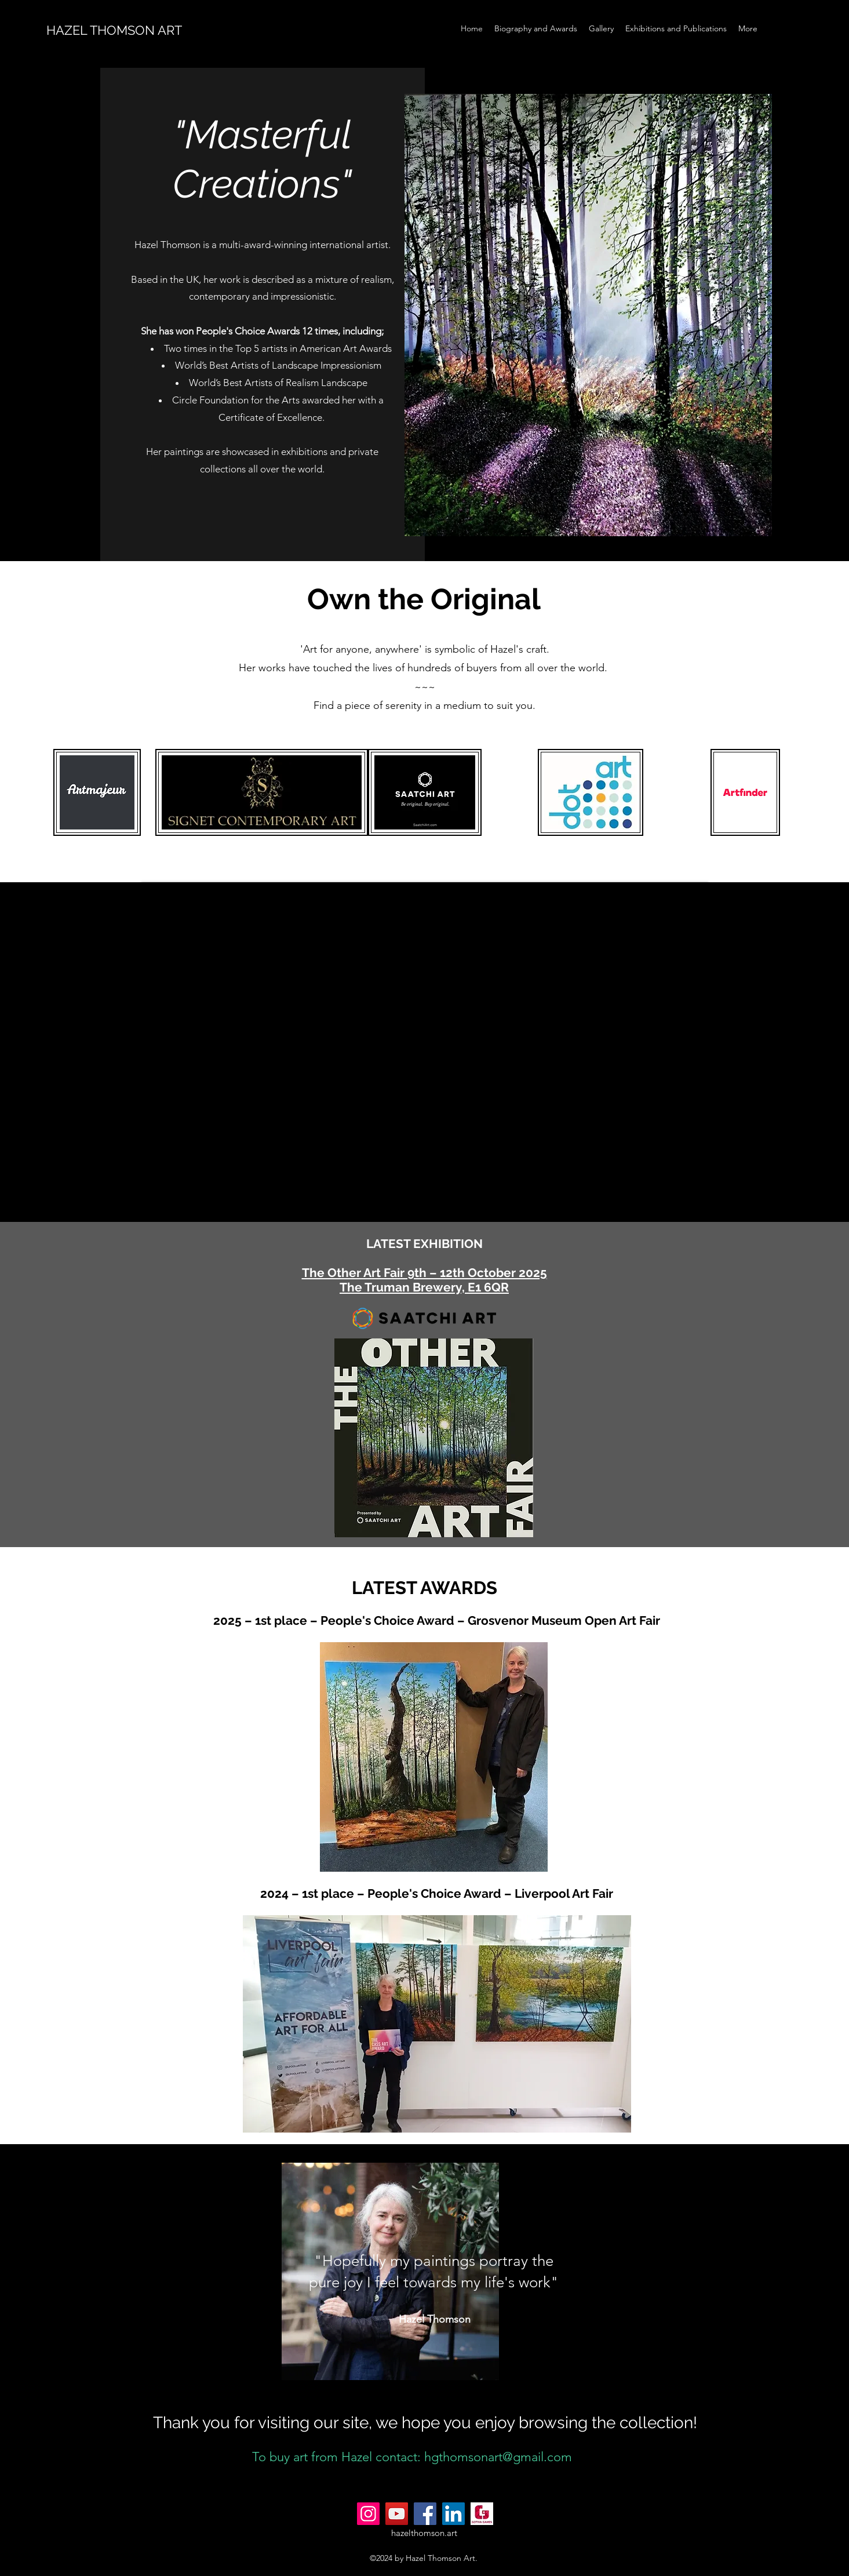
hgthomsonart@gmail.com (498, 2457)
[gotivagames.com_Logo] (482, 2513)
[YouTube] (396, 2513)
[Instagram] (368, 2513)
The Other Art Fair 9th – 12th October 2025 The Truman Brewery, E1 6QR (424, 1279)
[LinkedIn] (453, 2513)
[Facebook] (425, 2513)
